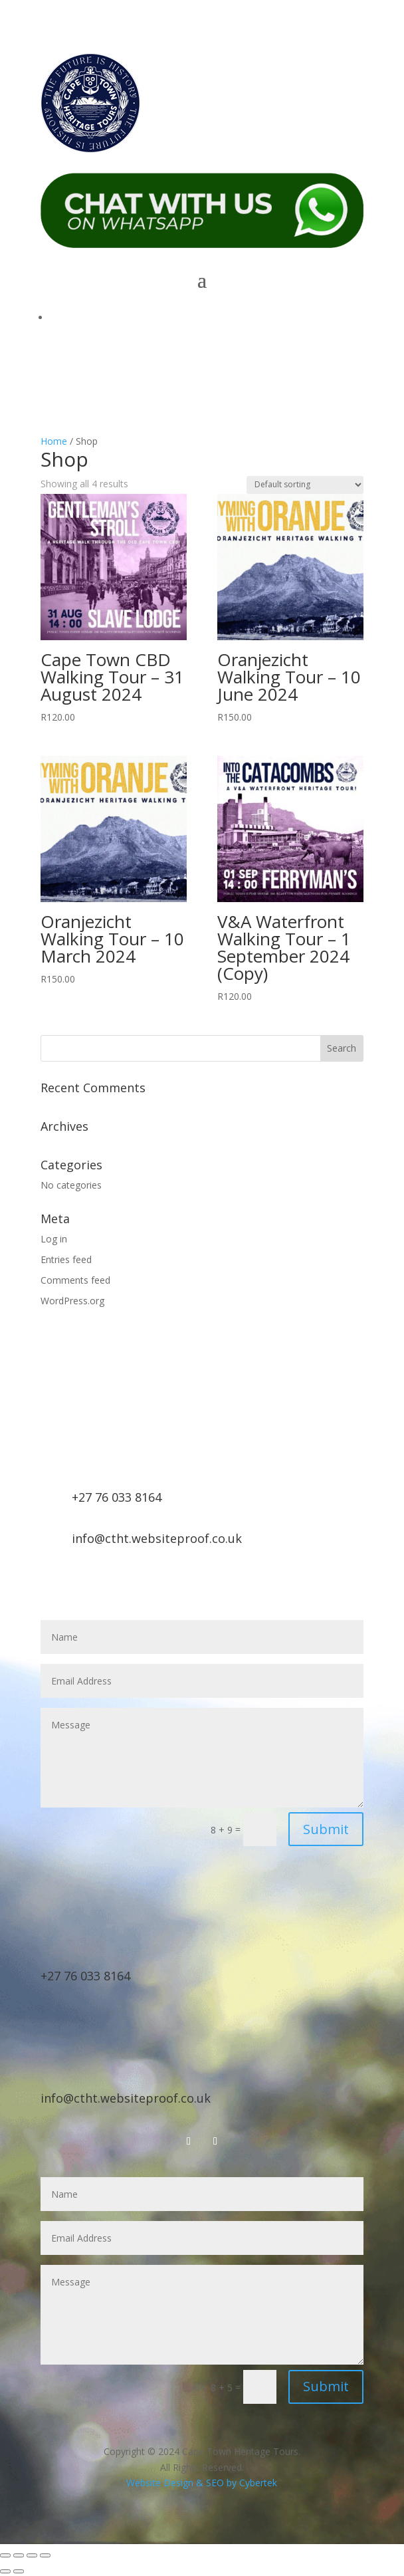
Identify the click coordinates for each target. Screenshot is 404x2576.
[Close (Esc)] (45, 2555)
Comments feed (75, 1280)
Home (54, 441)
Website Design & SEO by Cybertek (201, 2482)
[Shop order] (305, 485)
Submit (326, 1829)
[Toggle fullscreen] (18, 2555)
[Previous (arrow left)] (5, 2571)
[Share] (32, 2555)
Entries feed (66, 1259)
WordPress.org (72, 1300)
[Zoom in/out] (5, 2555)
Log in (54, 1238)
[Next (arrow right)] (18, 2571)
